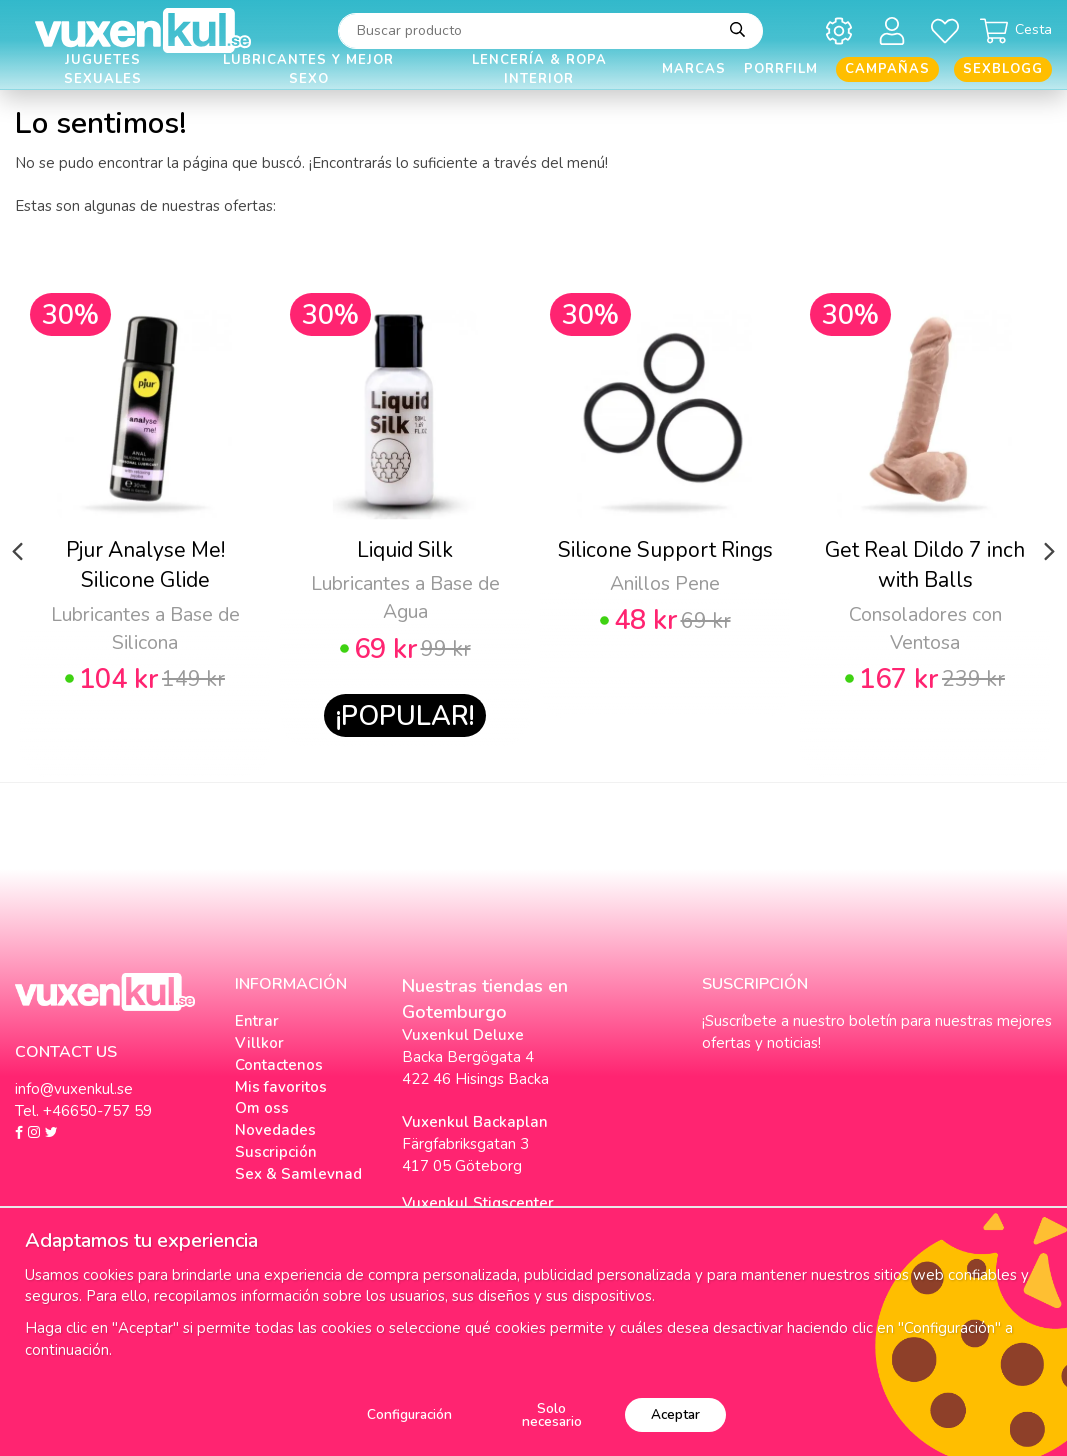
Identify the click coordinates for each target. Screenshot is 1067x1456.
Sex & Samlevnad (298, 1174)
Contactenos (279, 1065)
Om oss (262, 1108)
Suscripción (276, 1152)
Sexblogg (1003, 69)
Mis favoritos (281, 1087)
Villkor (259, 1043)
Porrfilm (781, 69)
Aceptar (675, 1414)
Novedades (275, 1130)
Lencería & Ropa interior (539, 69)
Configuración (409, 1414)
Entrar (257, 1021)
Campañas (887, 69)
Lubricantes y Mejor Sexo (308, 69)
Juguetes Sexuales (103, 69)
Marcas (694, 69)
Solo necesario (552, 1415)
